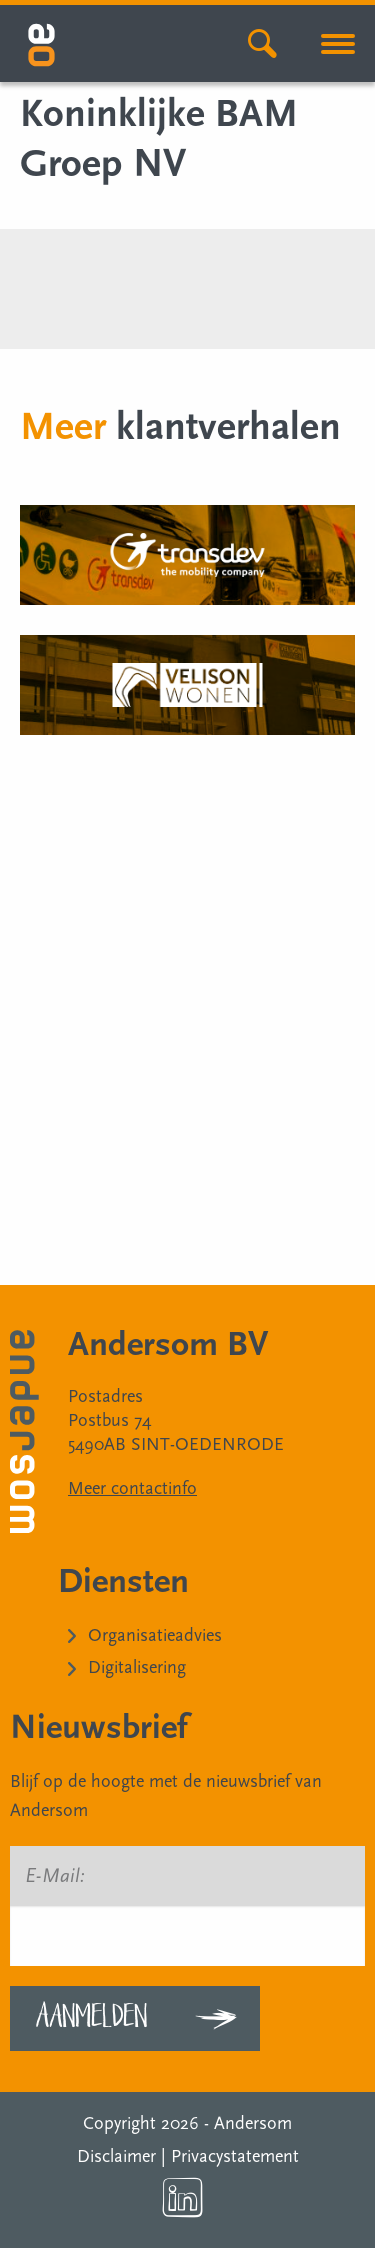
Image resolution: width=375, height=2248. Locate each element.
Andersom (253, 2123)
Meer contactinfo (132, 1488)
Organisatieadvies (155, 1635)
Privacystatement (235, 2156)
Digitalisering (137, 1667)
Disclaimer (116, 2156)
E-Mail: (55, 1876)
